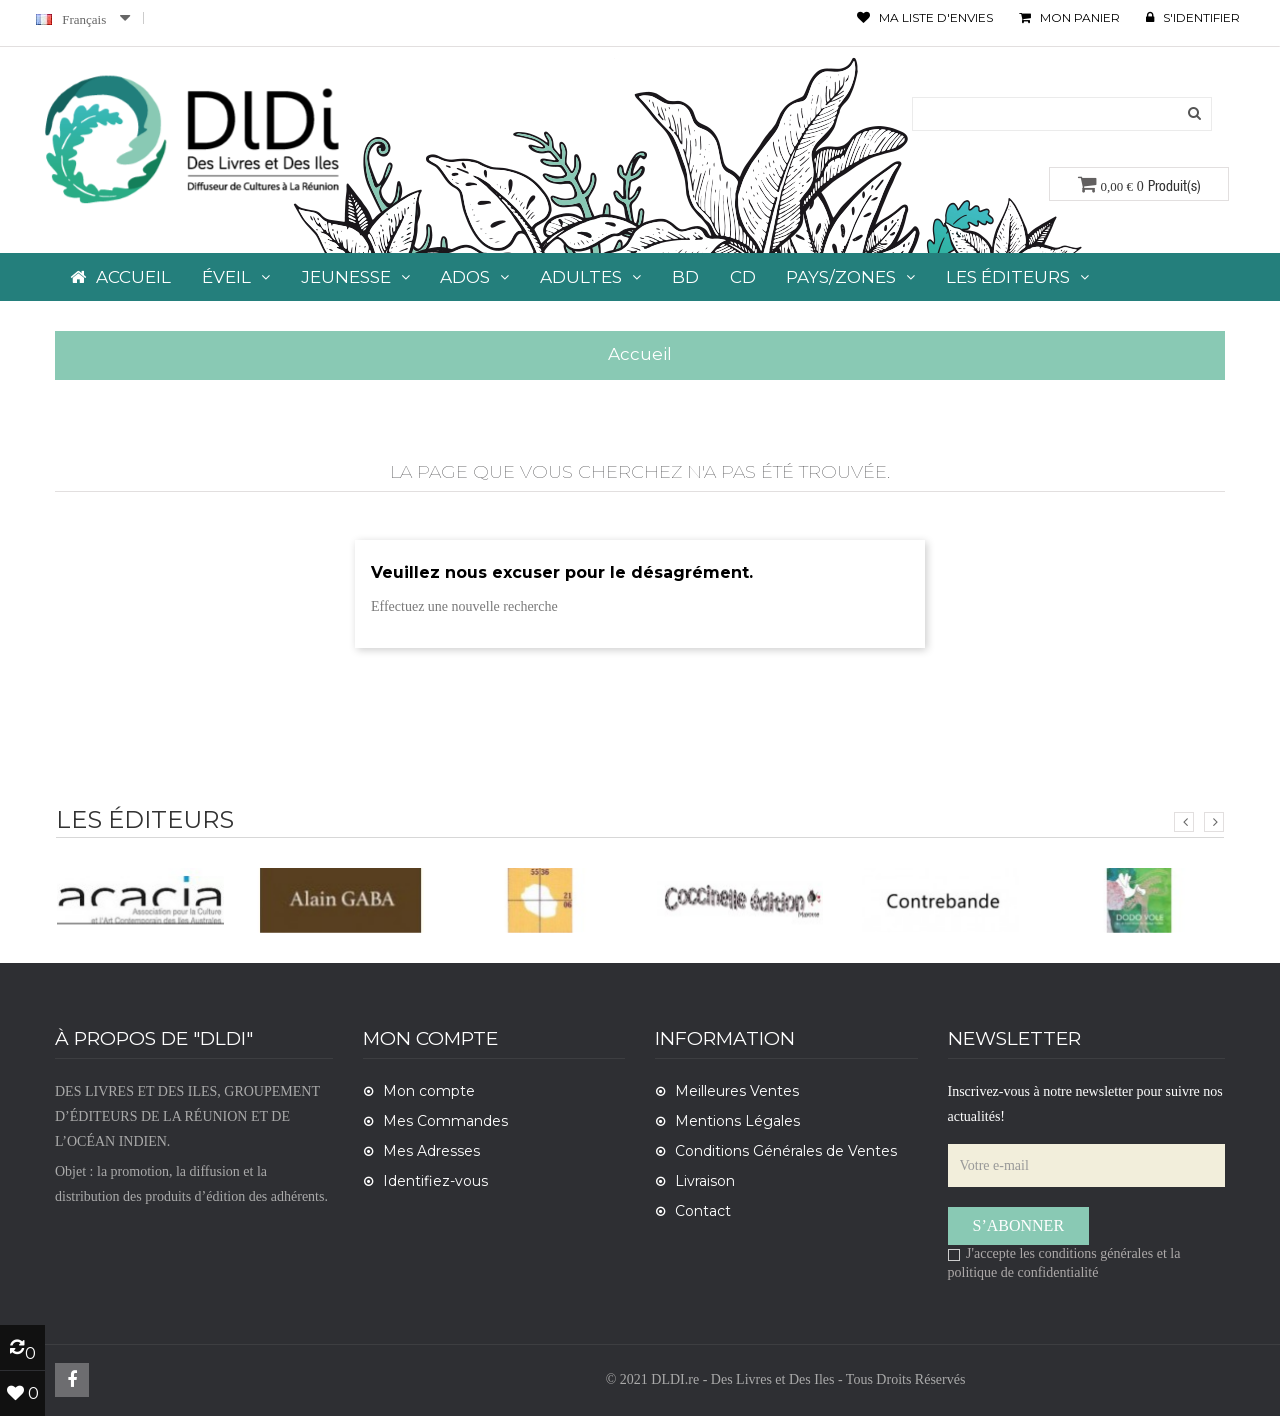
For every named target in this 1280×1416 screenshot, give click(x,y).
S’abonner (1019, 1225)
